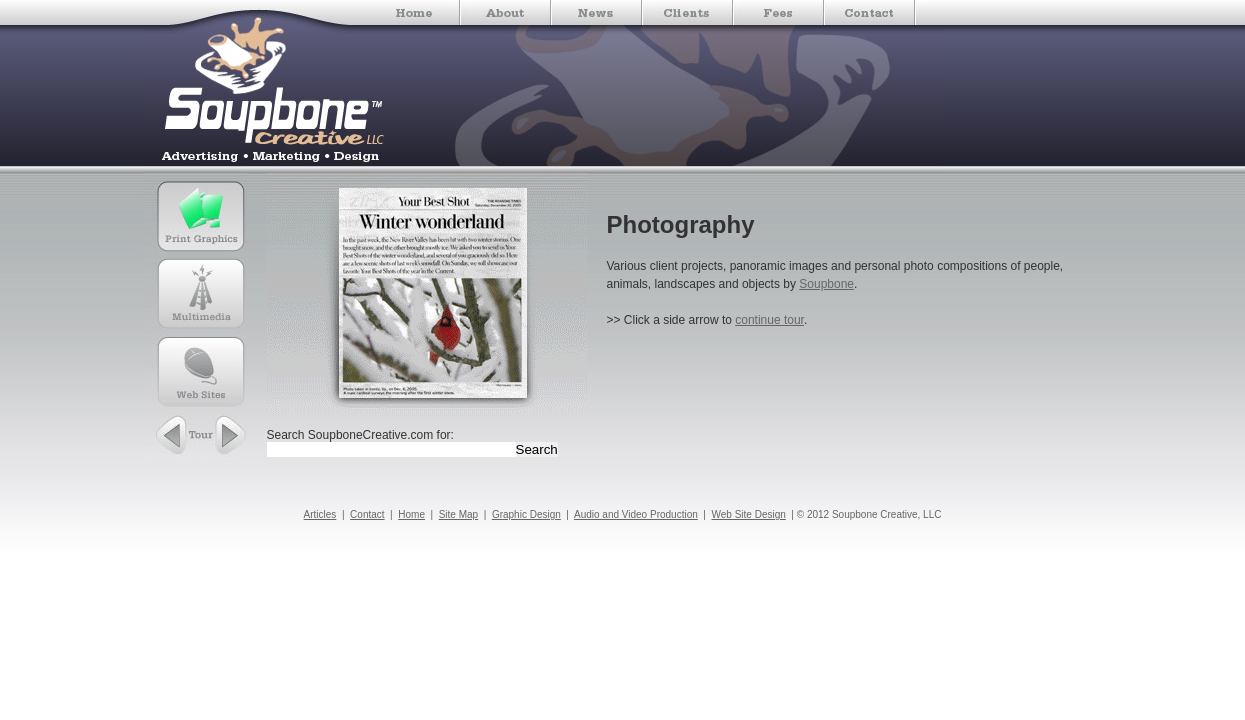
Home (411, 514)
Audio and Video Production (636, 514)
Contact (367, 514)
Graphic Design (526, 514)
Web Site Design (749, 514)
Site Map (458, 514)
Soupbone (826, 284)
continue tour (769, 320)
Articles (320, 514)
